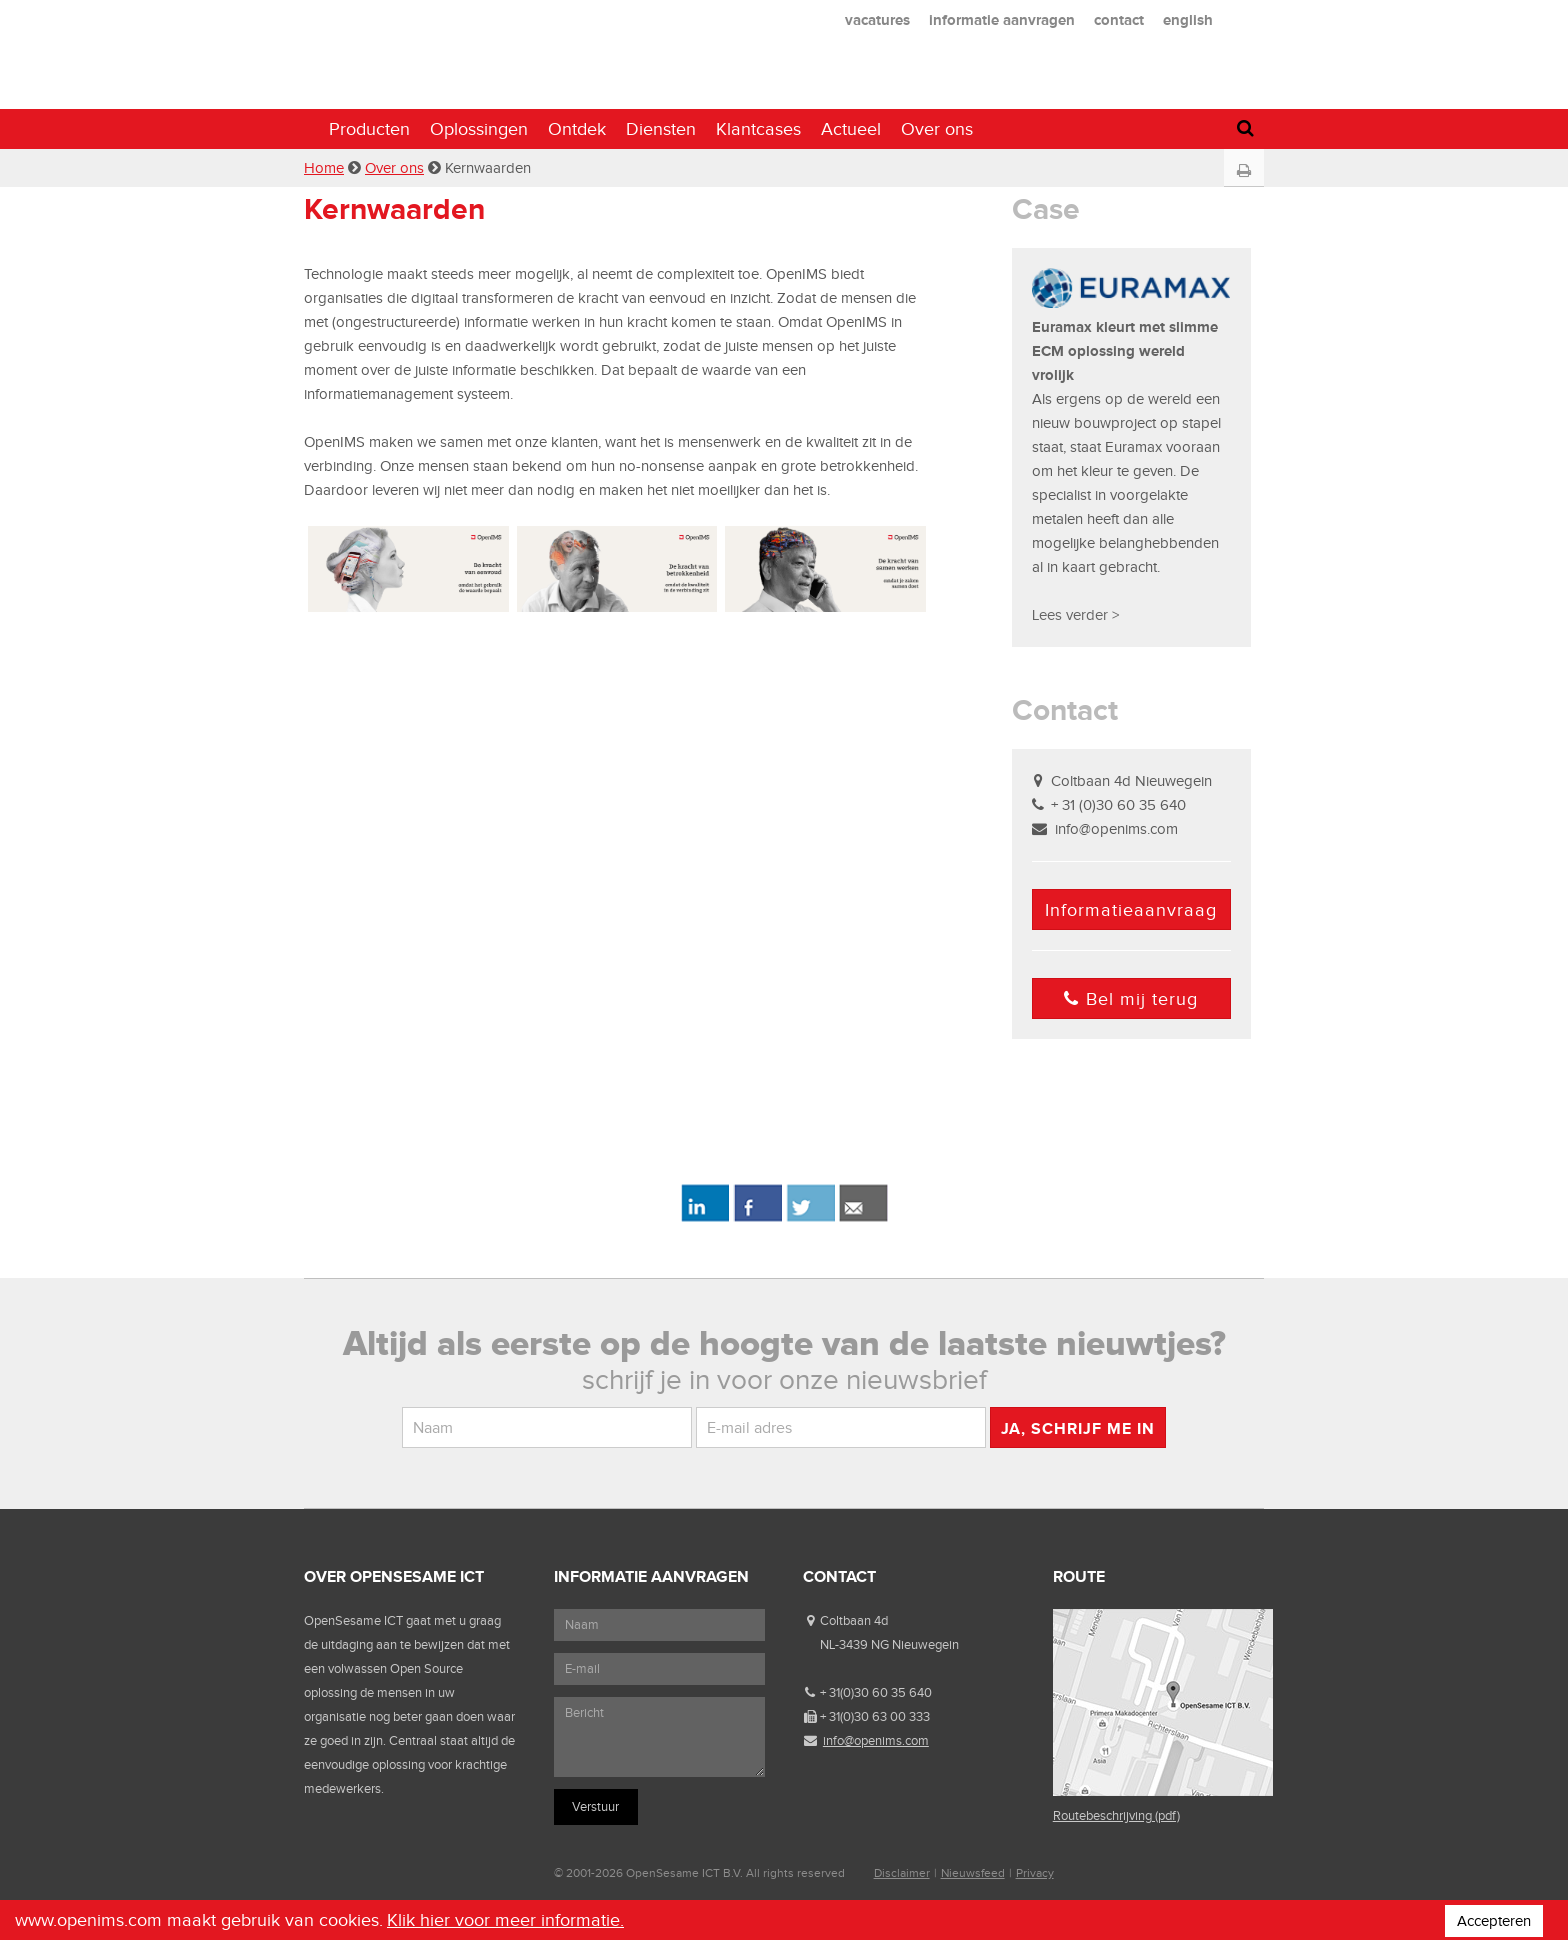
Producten (369, 129)
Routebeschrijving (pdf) (1116, 1815)
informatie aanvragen (1002, 19)
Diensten (661, 129)
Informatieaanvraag (1131, 910)
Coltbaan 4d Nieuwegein (1131, 781)
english (1188, 19)
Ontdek (577, 129)
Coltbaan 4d (854, 1620)
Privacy (1035, 1873)
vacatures (877, 19)
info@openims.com (1116, 829)
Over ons (937, 129)
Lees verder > (1075, 615)
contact (1119, 19)
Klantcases (758, 129)
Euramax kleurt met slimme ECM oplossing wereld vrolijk (1125, 350)
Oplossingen (479, 129)
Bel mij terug (1131, 999)
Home (324, 168)
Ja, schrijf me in (1078, 1428)
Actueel (851, 129)
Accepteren (1494, 1921)
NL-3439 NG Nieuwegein (889, 1644)
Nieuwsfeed (973, 1873)
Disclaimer (902, 1873)
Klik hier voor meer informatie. (505, 1920)
